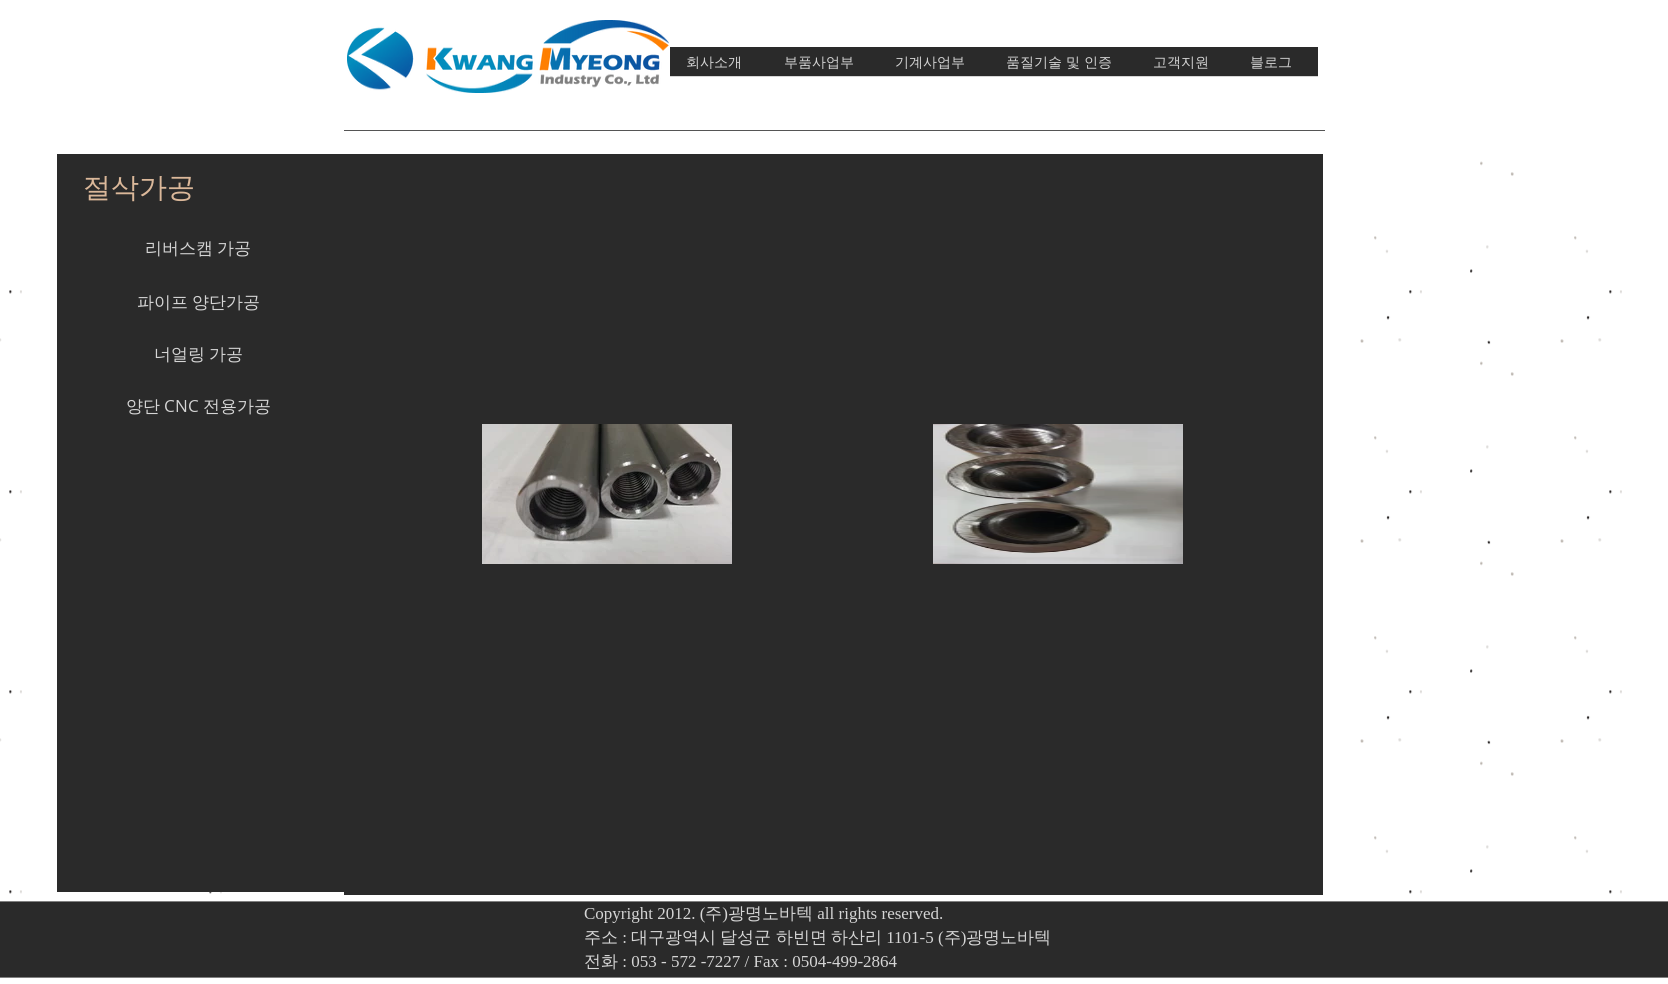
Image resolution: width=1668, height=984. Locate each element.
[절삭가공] (139, 187)
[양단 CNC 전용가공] (198, 406)
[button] (198, 510)
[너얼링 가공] (198, 354)
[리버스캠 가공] (198, 248)
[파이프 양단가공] (198, 302)
